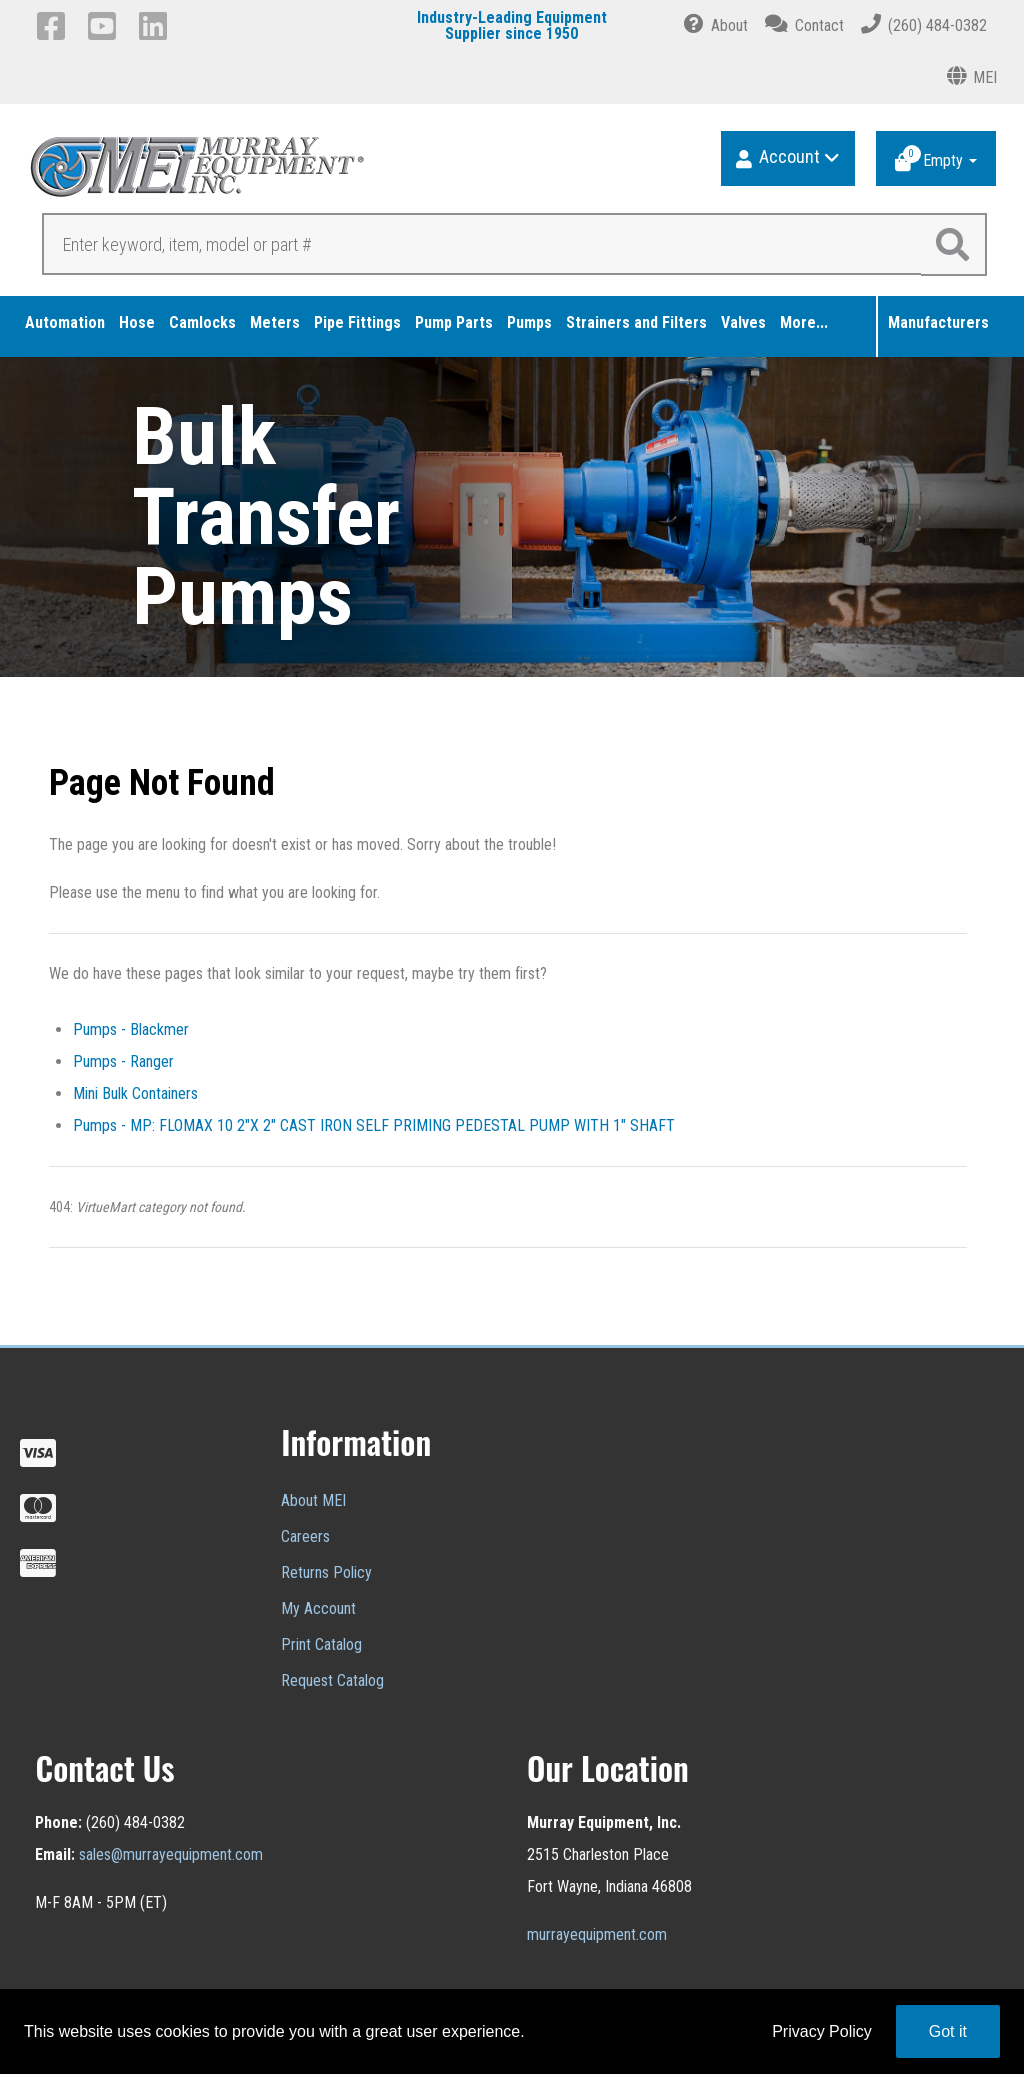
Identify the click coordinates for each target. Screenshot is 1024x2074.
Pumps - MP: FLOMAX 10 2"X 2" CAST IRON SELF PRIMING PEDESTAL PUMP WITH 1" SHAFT (374, 1125)
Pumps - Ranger (123, 1061)
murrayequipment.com (597, 1934)
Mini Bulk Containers (135, 1093)
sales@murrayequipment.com (171, 1854)
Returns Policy (326, 1572)
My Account (318, 1608)
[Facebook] (54, 26)
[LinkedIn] (156, 26)
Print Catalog (321, 1644)
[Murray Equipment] (272, 173)
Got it (948, 2031)
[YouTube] (105, 26)
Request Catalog (332, 1680)
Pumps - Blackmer (131, 1029)
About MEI (313, 1500)
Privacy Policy (822, 2031)
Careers (305, 1536)
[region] (512, 517)
